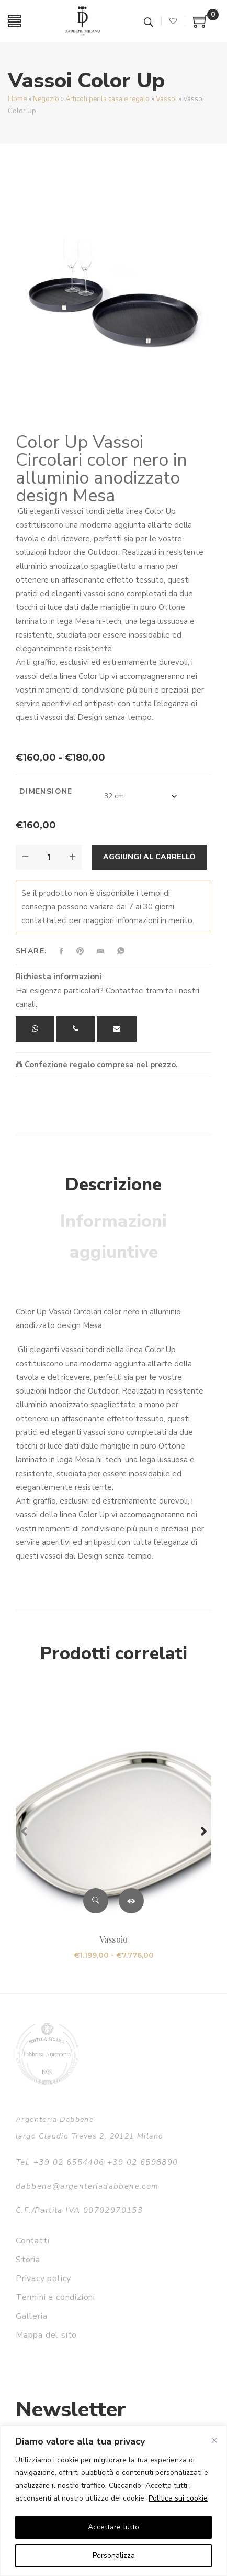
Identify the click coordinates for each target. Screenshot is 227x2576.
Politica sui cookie (178, 2498)
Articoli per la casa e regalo (107, 99)
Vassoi (166, 99)
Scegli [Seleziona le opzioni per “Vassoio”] (131, 1900)
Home (17, 99)
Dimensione (46, 791)
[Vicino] (214, 2440)
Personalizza (114, 2555)
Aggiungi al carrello (149, 857)
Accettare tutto (113, 2527)
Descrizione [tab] (113, 1184)
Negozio (46, 99)
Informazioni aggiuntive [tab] (113, 1237)
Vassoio (113, 1939)
